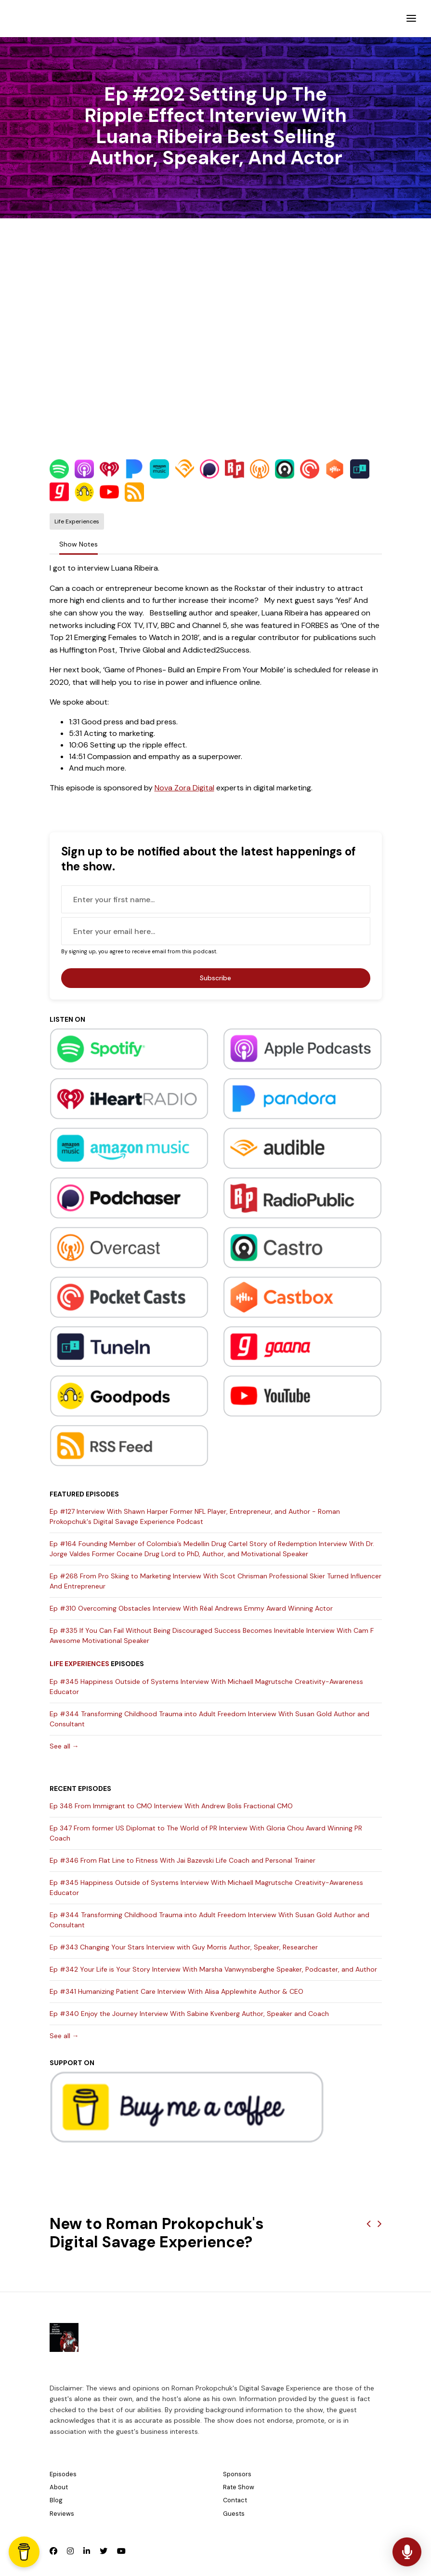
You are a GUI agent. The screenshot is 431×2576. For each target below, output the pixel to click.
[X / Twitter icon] (103, 2551)
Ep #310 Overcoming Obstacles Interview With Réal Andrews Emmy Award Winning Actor (191, 1608)
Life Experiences (79, 1663)
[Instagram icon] (70, 2551)
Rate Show (238, 2487)
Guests (234, 2513)
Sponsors (237, 2474)
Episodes (63, 2474)
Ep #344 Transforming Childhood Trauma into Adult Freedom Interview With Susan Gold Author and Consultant (209, 1718)
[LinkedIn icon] (86, 2551)
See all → (64, 1746)
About (59, 2487)
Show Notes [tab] (78, 544)
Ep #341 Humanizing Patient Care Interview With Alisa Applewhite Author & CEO (176, 1991)
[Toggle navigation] (411, 18)
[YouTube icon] (121, 2551)
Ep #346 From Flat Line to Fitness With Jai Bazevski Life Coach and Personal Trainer (182, 1860)
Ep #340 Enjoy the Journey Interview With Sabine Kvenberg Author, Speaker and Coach (189, 2013)
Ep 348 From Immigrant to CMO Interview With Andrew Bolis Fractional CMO (171, 1806)
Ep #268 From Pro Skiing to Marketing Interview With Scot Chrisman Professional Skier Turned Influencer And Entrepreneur (215, 1581)
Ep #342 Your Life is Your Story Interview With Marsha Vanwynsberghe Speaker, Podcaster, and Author (213, 1969)
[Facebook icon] (53, 2551)
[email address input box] (215, 931)
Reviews (62, 2513)
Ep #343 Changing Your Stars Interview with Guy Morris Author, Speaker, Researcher (184, 1947)
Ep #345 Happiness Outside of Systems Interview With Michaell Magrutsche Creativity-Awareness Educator (206, 1686)
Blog (56, 2500)
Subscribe (215, 978)
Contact (235, 2500)
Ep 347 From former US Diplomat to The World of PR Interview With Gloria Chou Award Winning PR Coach (206, 1833)
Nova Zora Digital (184, 788)
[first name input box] (215, 899)
